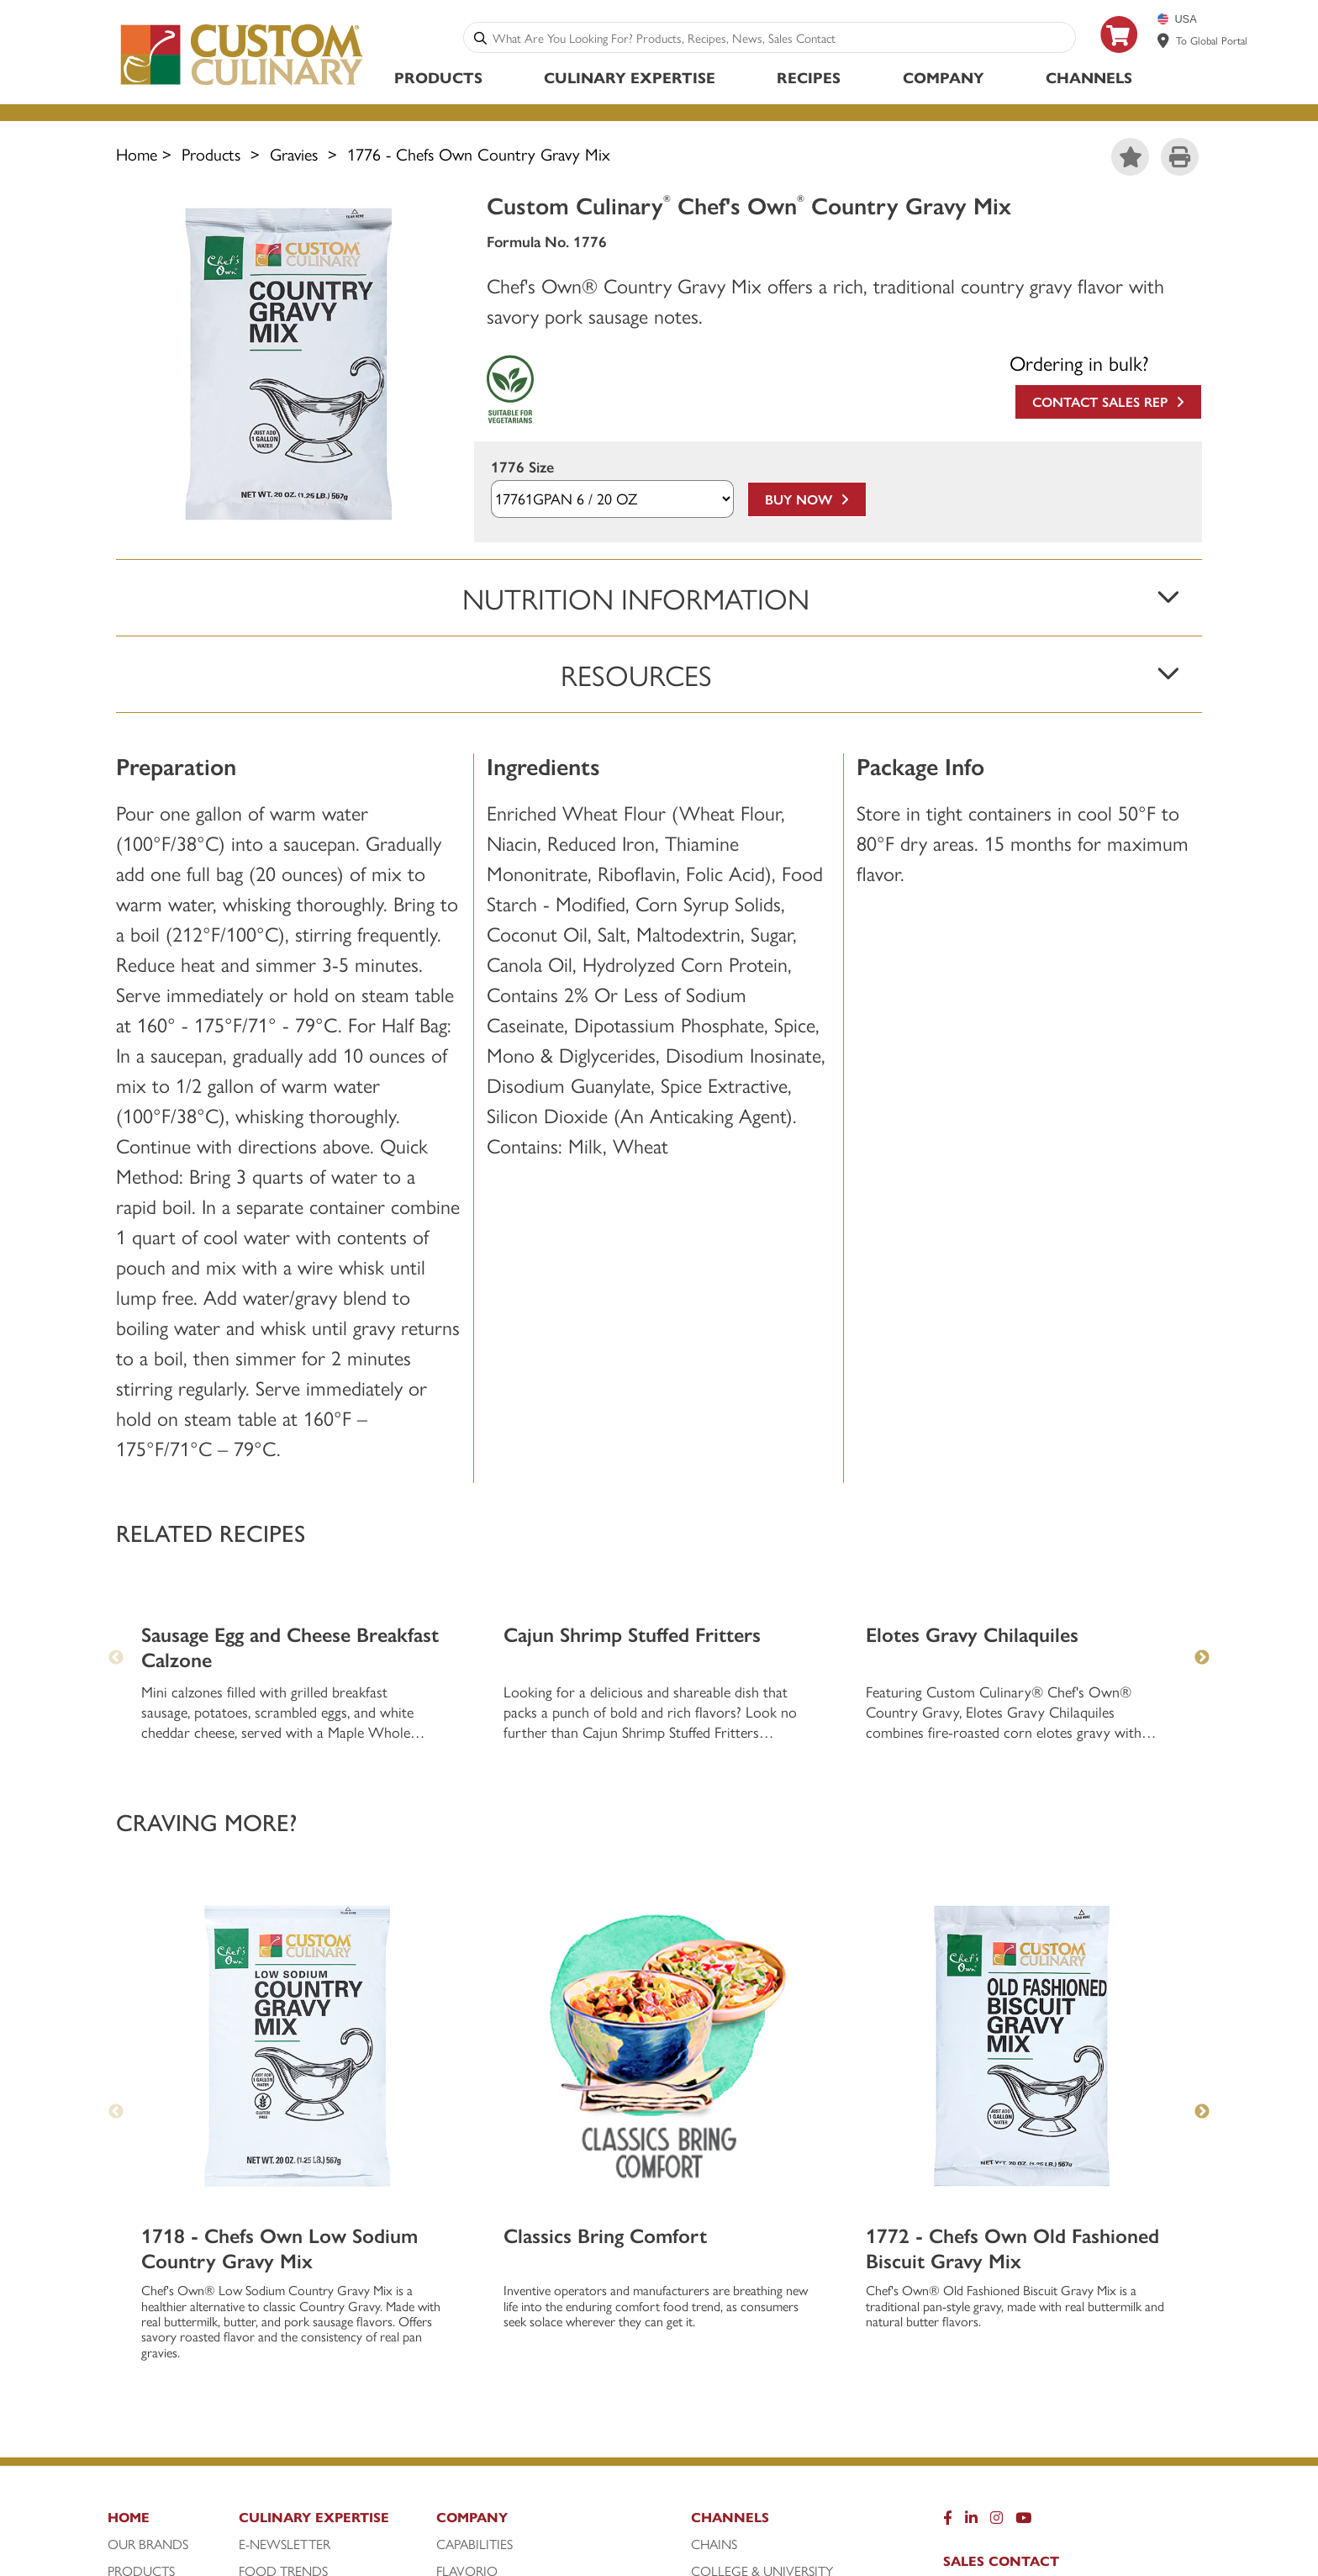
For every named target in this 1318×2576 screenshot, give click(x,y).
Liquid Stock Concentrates (531, 2322)
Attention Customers (1029, 2312)
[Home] (171, 2245)
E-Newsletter (284, 2268)
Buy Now (807, 499)
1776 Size (522, 467)
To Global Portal (1211, 40)
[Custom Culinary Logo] (242, 85)
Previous (116, 1836)
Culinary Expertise (629, 76)
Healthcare (730, 2322)
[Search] (480, 37)
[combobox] (780, 37)
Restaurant (730, 2376)
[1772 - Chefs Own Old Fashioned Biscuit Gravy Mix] (1022, 1770)
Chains (714, 2268)
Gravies (294, 153)
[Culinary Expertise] (333, 2245)
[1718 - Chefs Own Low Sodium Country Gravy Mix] (297, 1770)
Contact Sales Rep (1108, 401)
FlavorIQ (467, 2295)
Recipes (809, 76)
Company (943, 76)
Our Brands (148, 2268)
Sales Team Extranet (1026, 2419)
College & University (762, 2295)
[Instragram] (996, 2245)
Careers (974, 2339)
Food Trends (283, 2295)
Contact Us (989, 2366)
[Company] (561, 2245)
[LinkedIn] (971, 2245)
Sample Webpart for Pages (522, 2376)
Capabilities (474, 2268)
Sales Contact (1001, 2285)
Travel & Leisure (744, 2403)
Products (438, 76)
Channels (1089, 76)
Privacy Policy (1000, 2392)
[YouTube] (1023, 2245)
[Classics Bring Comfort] (659, 1770)
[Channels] (785, 2245)
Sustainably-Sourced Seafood (538, 2403)
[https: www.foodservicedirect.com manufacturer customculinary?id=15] (1120, 59)
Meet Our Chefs (290, 2322)
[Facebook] (947, 2245)
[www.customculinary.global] (1163, 40)
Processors (729, 2349)
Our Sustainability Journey (528, 2349)
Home (136, 153)
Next (1202, 1836)
